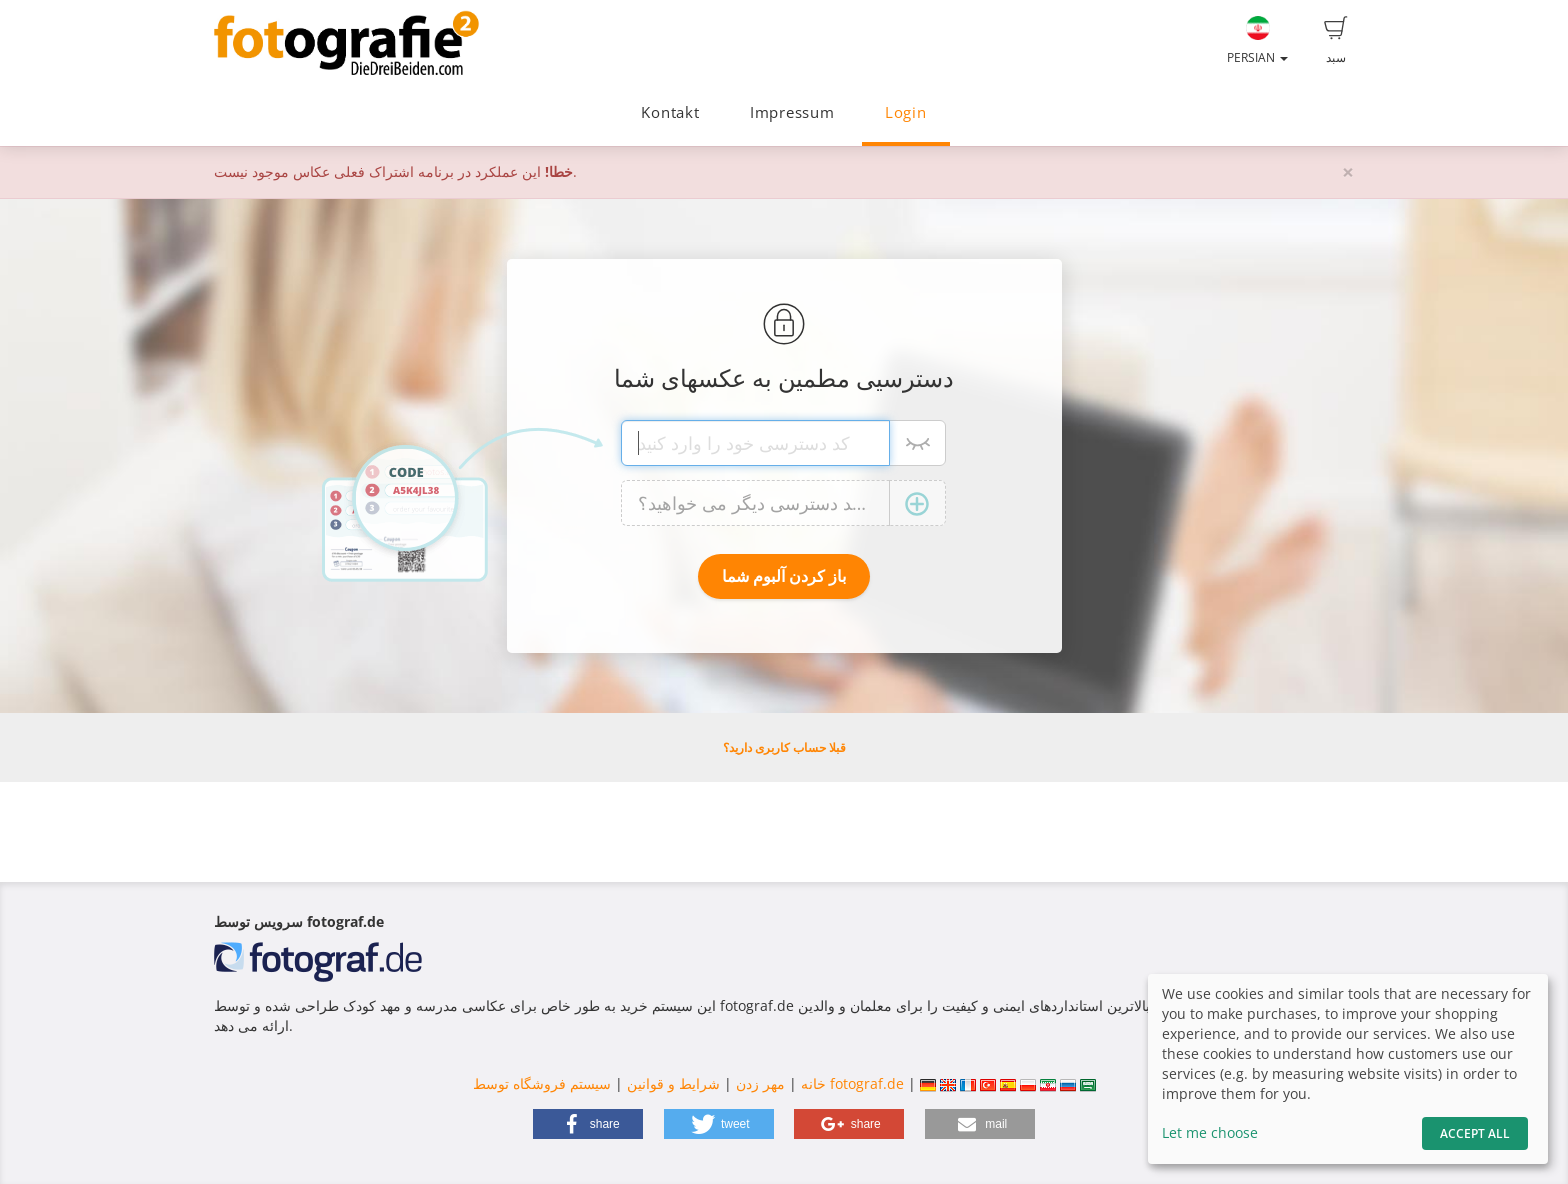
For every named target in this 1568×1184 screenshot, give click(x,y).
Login (906, 112)
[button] (588, 1124)
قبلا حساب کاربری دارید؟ (784, 747)
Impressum (792, 112)
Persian (1257, 41)
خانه (813, 1083)
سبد (1336, 41)
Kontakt (670, 112)
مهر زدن (760, 1083)
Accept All (1475, 1133)
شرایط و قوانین (673, 1083)
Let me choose (1210, 1132)
